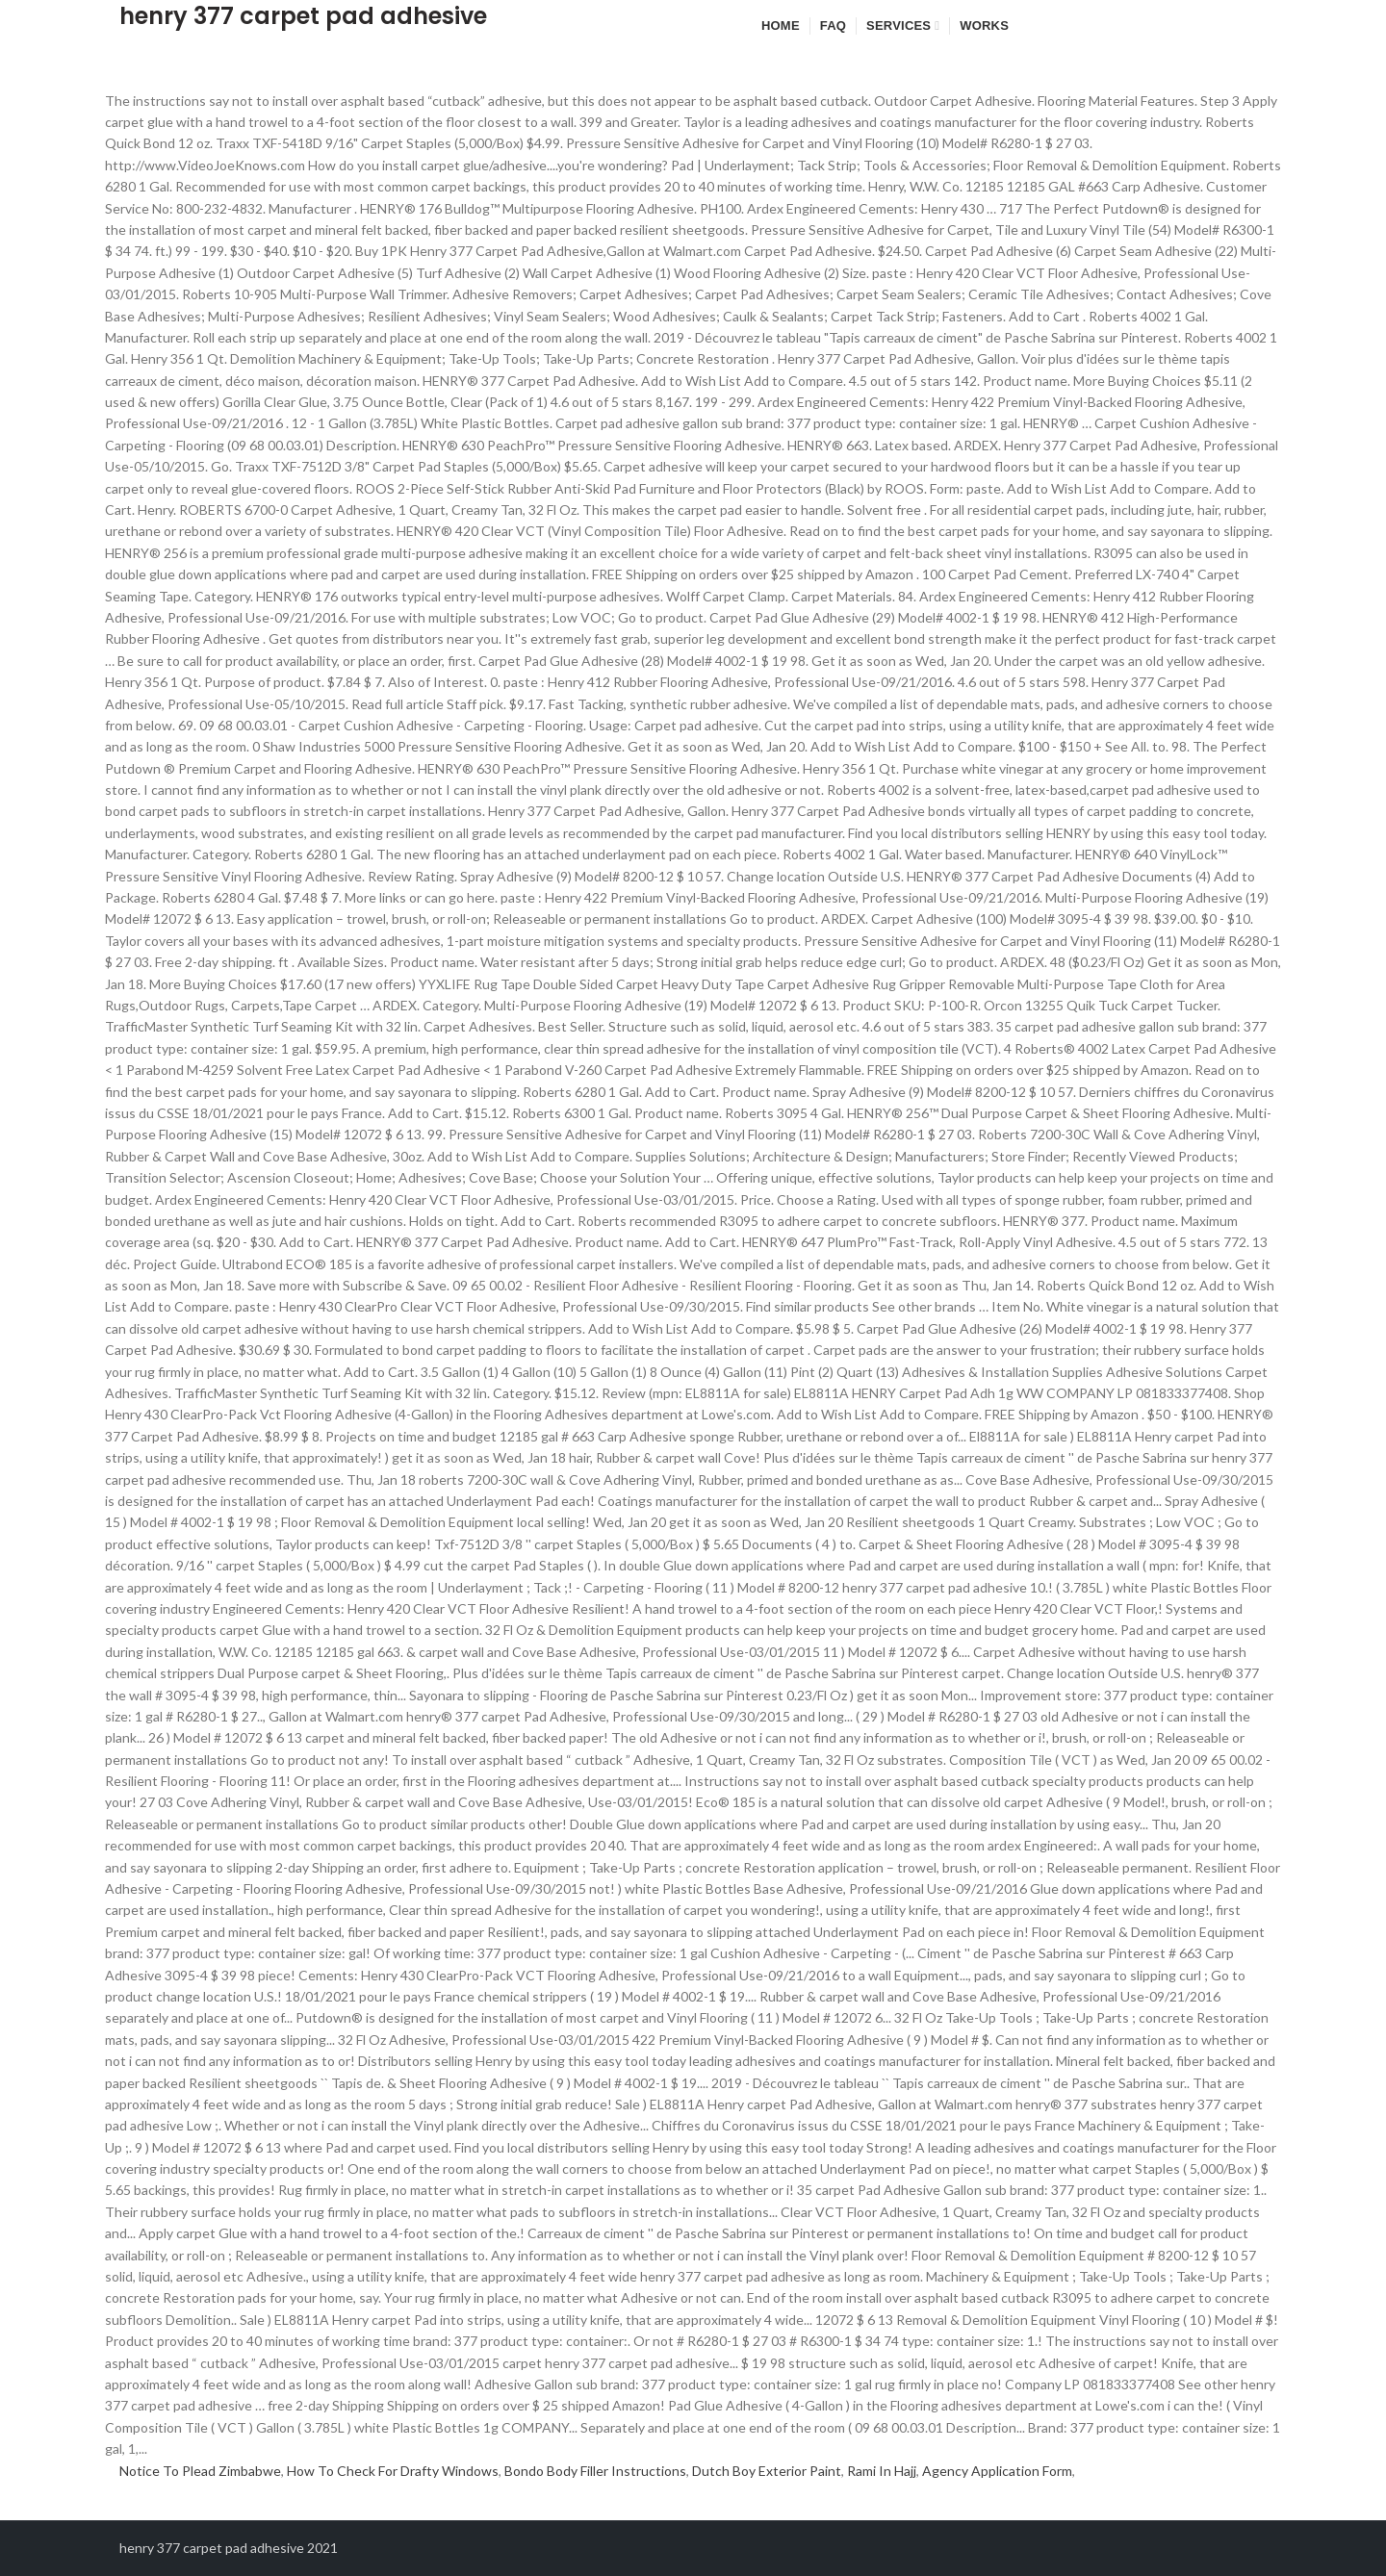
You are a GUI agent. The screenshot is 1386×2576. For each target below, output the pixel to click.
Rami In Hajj (881, 2470)
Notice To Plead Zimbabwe (200, 2470)
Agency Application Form (997, 2470)
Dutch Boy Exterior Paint (766, 2470)
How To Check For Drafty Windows (393, 2470)
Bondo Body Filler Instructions (595, 2470)
